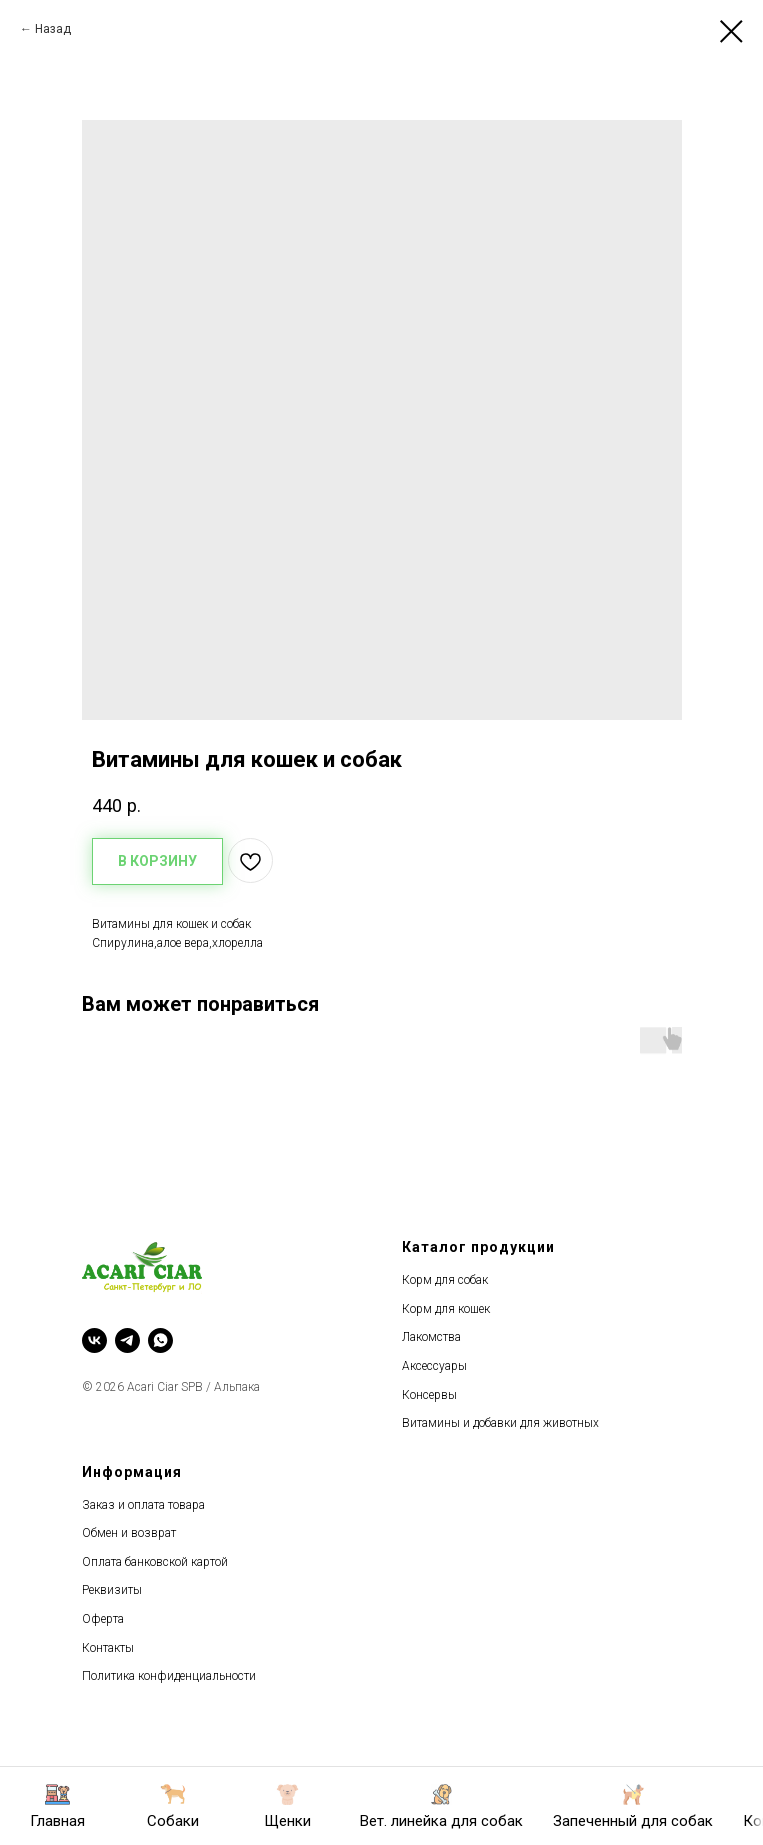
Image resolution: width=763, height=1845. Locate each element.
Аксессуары (434, 1366)
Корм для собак (445, 1280)
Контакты (108, 1648)
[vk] (94, 1340)
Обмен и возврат (129, 1533)
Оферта (103, 1619)
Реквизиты (112, 1590)
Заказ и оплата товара (143, 1505)
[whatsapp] (160, 1340)
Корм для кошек (446, 1309)
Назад (53, 29)
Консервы (429, 1395)
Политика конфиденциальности (169, 1676)
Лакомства (431, 1337)
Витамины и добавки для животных (500, 1423)
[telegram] (127, 1340)
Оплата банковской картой (155, 1562)
